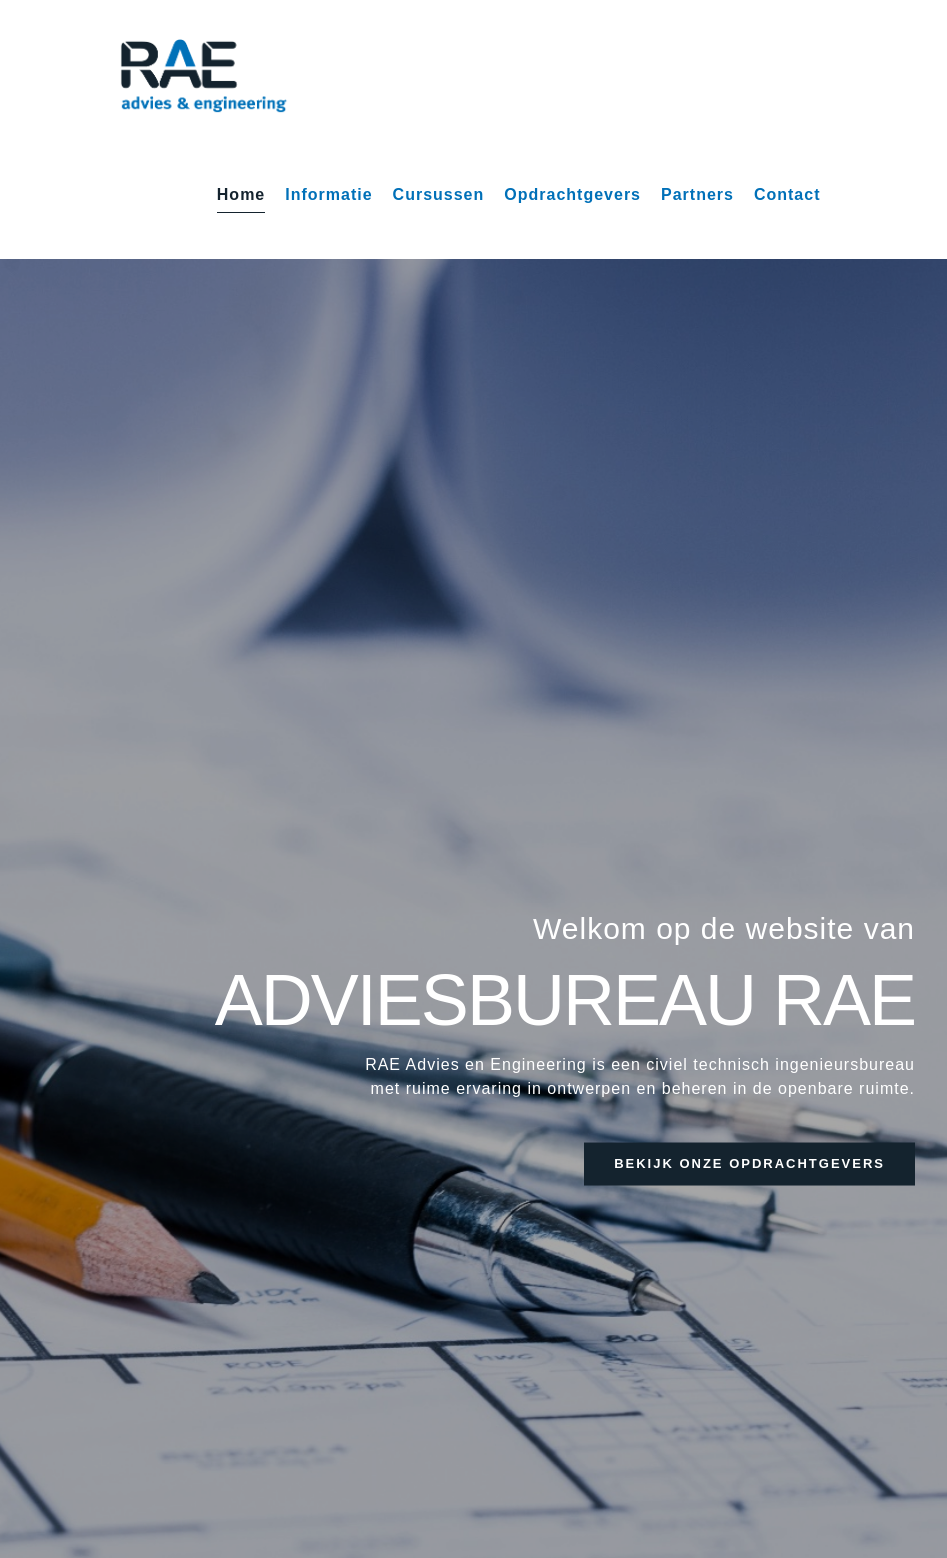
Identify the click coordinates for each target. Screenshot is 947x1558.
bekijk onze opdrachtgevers (749, 1163)
